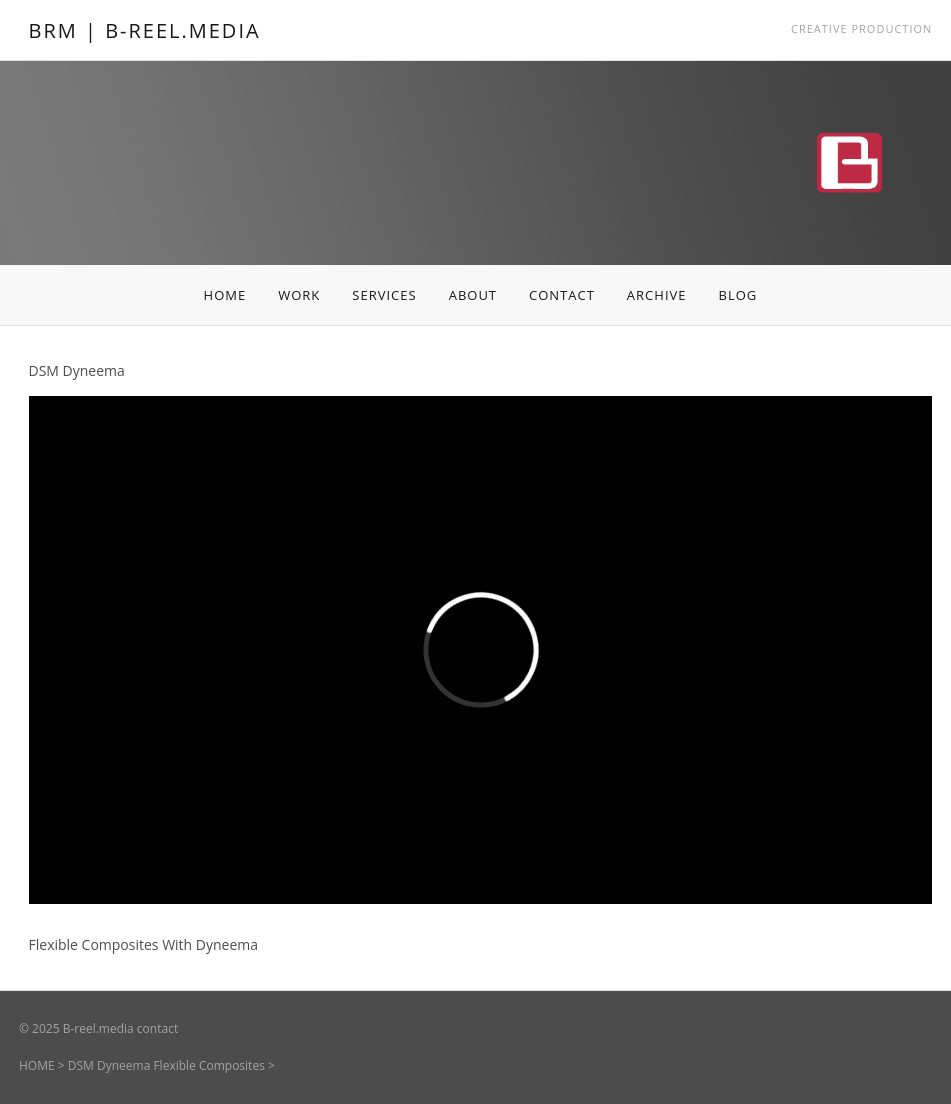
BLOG (737, 295)
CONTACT (562, 295)
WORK (299, 295)
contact (157, 1028)
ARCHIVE (657, 295)
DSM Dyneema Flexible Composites (166, 1065)
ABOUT (473, 295)
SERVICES (384, 295)
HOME (225, 295)
